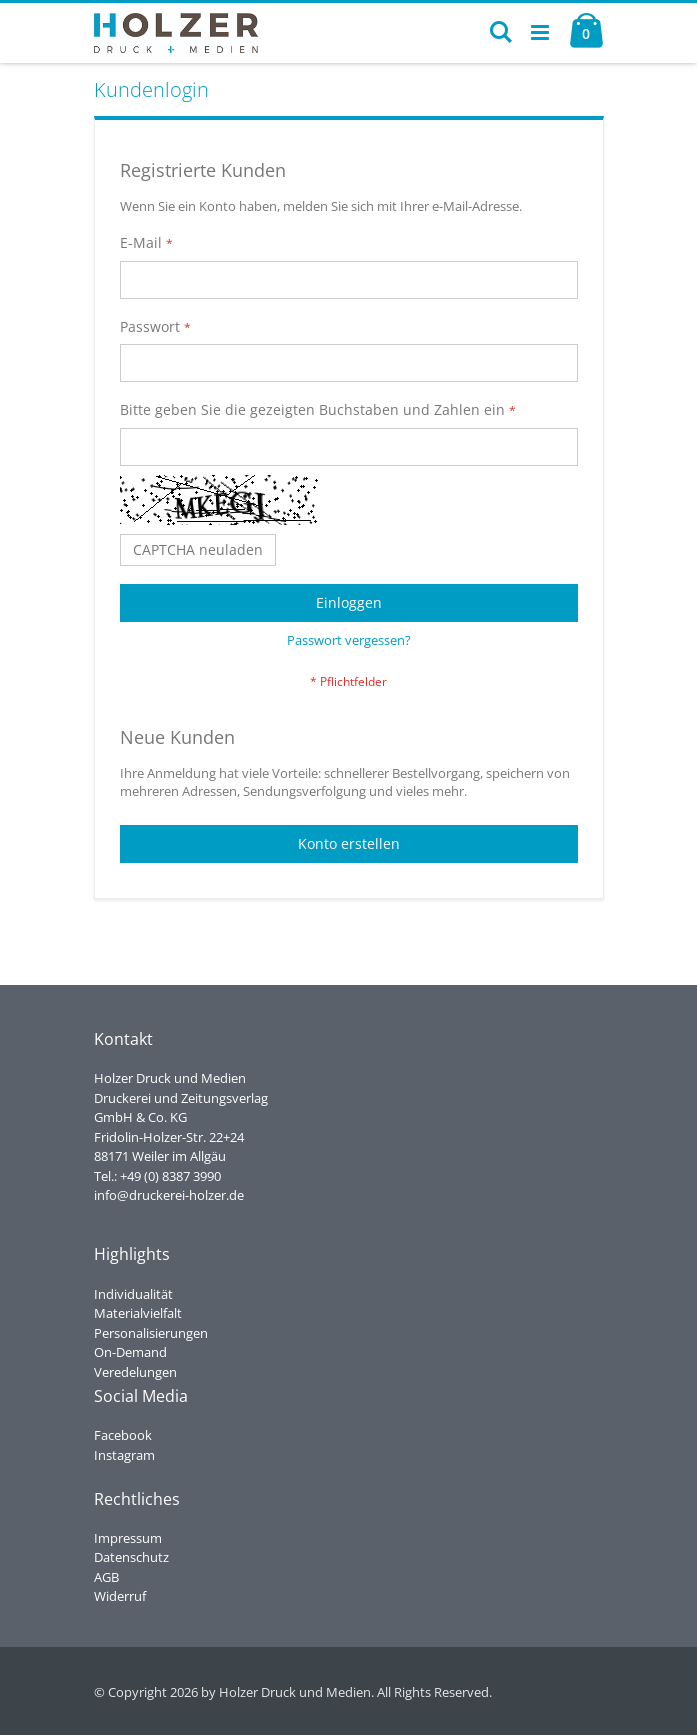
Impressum (128, 1538)
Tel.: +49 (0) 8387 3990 (157, 1176)
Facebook (123, 1435)
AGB (106, 1577)
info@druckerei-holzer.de (169, 1195)
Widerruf (120, 1596)
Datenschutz (131, 1557)
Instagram (124, 1455)
